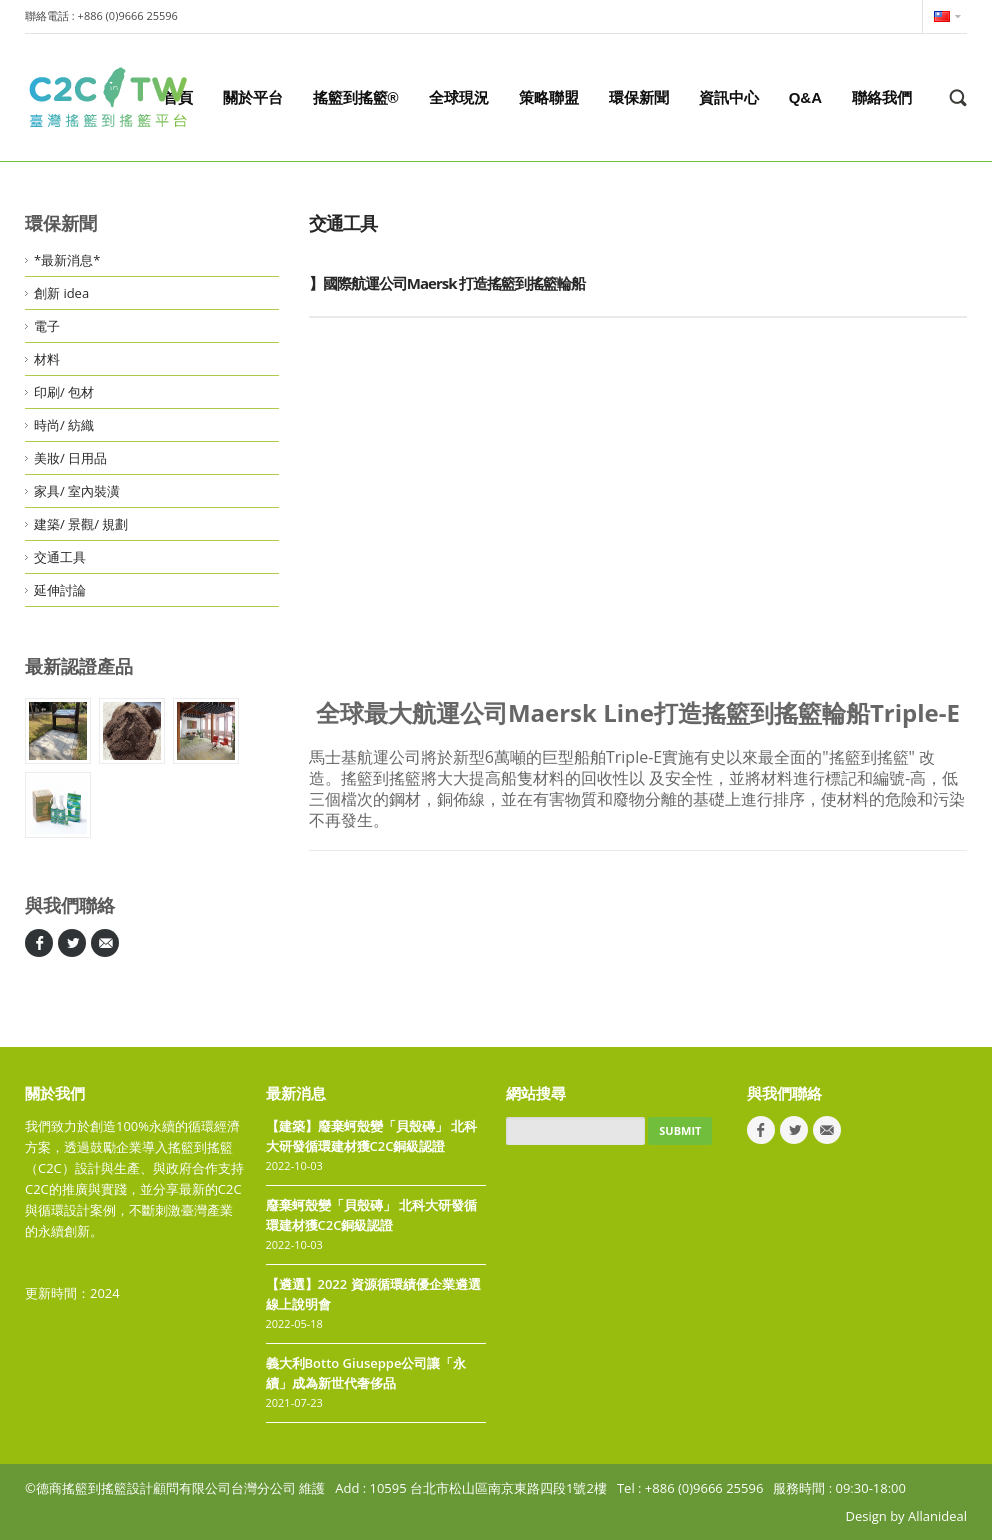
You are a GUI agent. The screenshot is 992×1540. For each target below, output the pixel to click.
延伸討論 (60, 590)
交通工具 (60, 557)
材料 (47, 359)
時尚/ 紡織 (64, 425)
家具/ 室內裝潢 (77, 491)
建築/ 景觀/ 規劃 (81, 524)
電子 (47, 326)
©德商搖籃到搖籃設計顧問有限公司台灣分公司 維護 (175, 1488)
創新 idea (61, 293)
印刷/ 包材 (64, 392)
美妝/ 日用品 (70, 458)
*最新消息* (67, 260)
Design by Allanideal (906, 1516)
